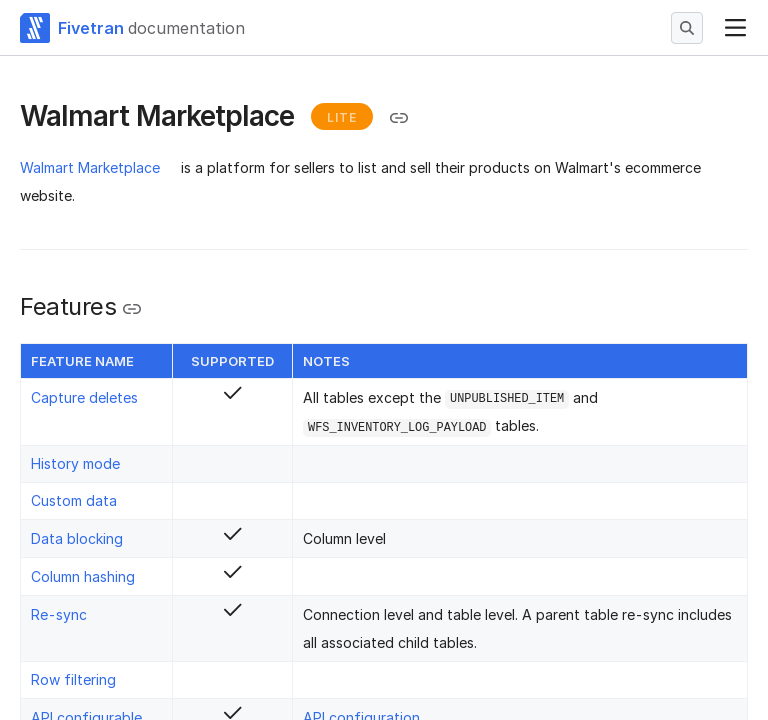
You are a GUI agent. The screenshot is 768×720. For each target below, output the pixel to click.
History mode (75, 463)
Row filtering (73, 679)
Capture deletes (84, 397)
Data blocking (77, 538)
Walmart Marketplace (90, 167)
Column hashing (83, 576)
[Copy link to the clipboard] (399, 118)
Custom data (74, 500)
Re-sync (59, 614)
